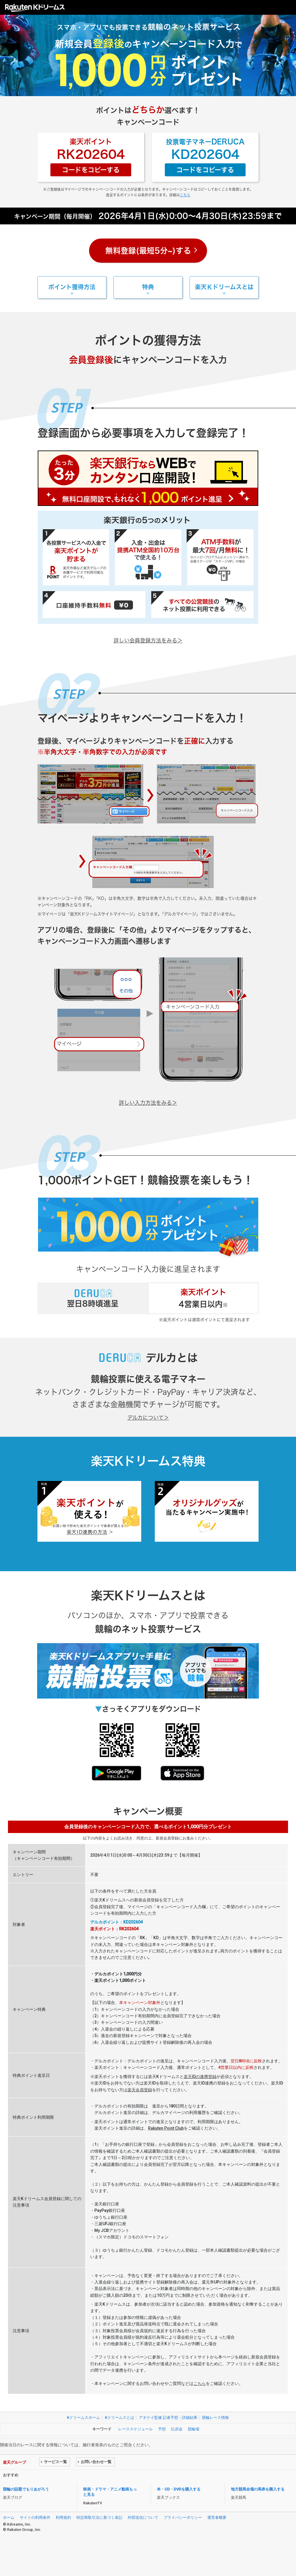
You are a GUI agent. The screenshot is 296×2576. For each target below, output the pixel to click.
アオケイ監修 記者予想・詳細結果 (168, 2417)
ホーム (8, 2517)
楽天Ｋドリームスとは (224, 287)
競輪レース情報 (215, 2417)
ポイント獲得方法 (72, 287)
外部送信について (143, 2517)
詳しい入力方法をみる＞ (148, 1102)
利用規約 (63, 2517)
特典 (148, 287)
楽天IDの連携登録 (200, 2076)
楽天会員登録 (139, 2089)
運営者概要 (216, 2517)
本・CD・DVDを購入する (178, 2489)
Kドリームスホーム (83, 2417)
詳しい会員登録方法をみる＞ (148, 640)
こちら (185, 195)
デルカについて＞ (148, 1417)
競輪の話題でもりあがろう (26, 2489)
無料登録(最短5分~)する (148, 250)
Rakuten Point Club (166, 2128)
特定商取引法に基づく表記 (99, 2517)
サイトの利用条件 (35, 2517)
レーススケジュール (135, 2429)
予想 (162, 2429)
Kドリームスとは (119, 2417)
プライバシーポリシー (183, 2517)
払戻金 (176, 2429)
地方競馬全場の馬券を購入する (258, 2489)
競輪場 (193, 2429)
